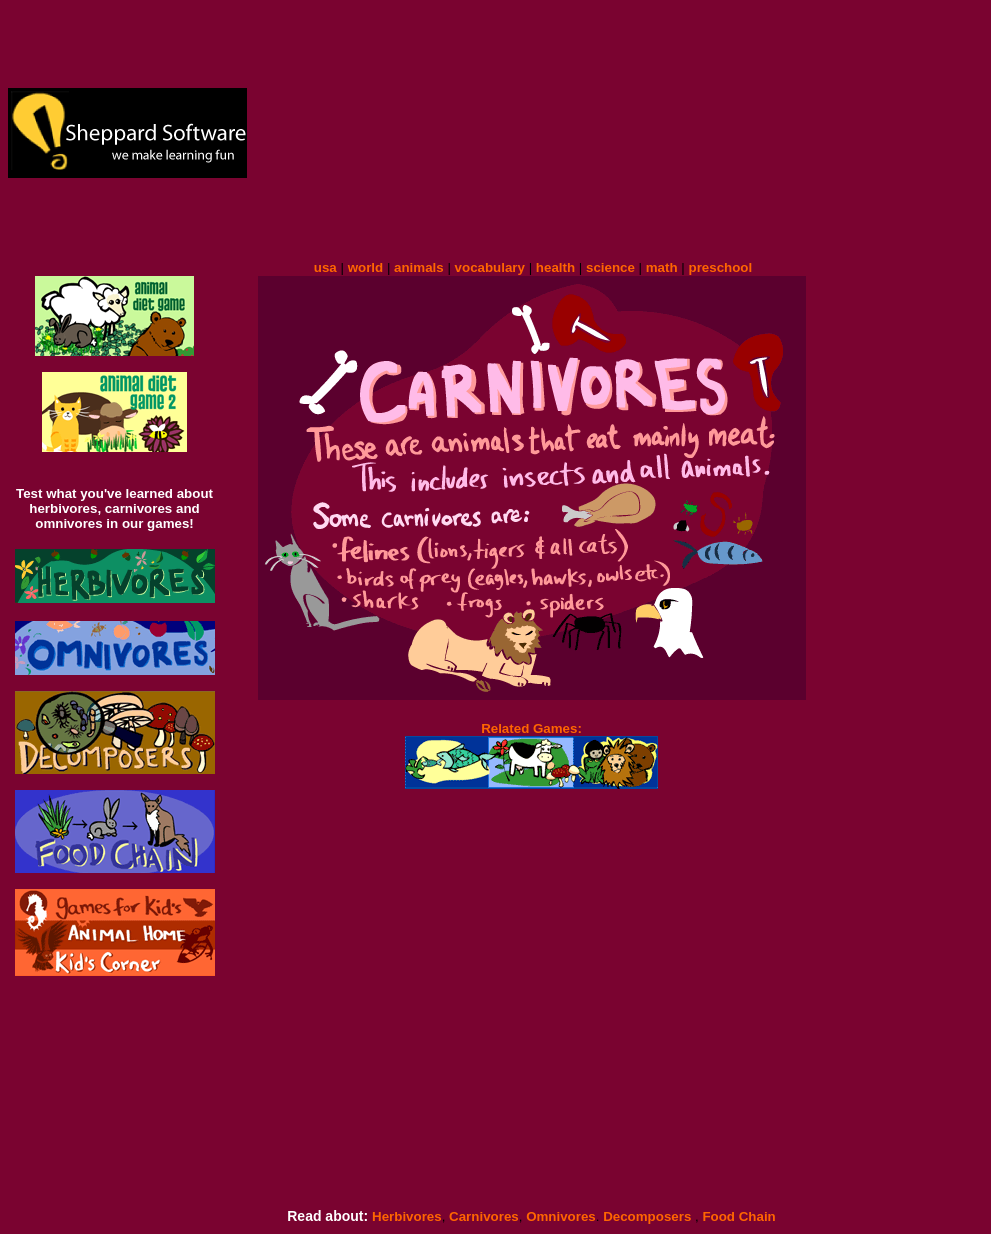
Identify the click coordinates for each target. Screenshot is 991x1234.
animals (419, 267)
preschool (720, 267)
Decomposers (649, 1216)
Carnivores (481, 1216)
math (662, 267)
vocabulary (490, 267)
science (610, 267)
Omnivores (561, 1216)
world (366, 267)
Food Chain (738, 1216)
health (555, 267)
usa (325, 267)
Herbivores (407, 1216)
